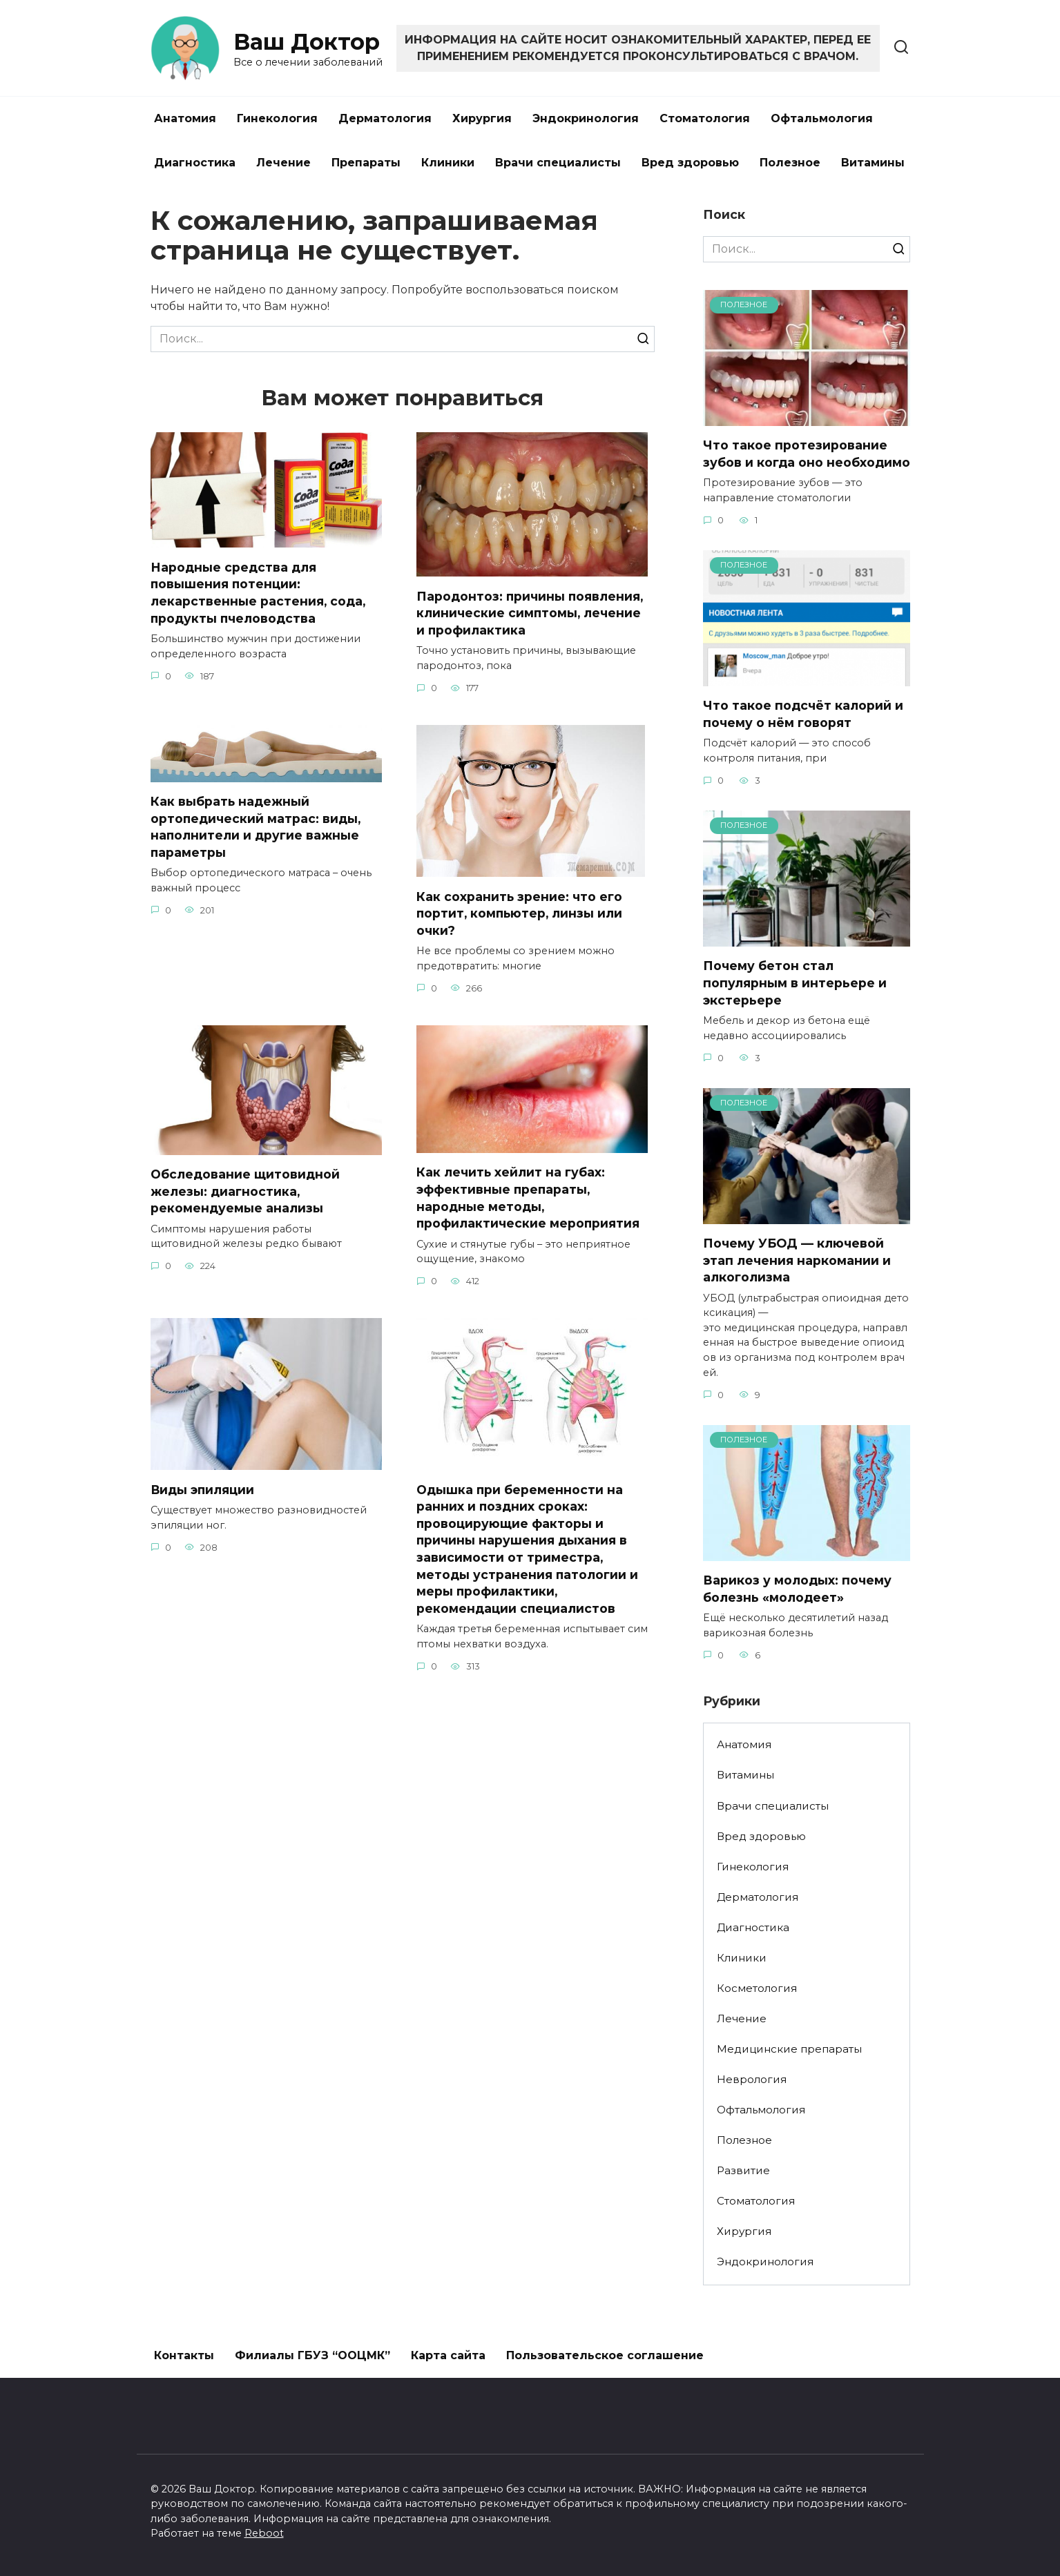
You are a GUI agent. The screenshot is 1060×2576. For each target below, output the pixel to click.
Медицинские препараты (789, 2048)
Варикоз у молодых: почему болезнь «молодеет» (797, 1589)
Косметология (757, 1988)
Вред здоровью (690, 162)
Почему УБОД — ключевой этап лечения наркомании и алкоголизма (797, 1260)
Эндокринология (585, 118)
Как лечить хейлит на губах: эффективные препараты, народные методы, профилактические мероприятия (528, 1197)
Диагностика (194, 162)
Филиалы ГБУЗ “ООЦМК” (312, 2355)
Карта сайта (448, 2355)
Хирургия (482, 118)
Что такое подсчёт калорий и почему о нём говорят (803, 714)
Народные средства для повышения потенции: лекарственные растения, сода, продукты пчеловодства (259, 592)
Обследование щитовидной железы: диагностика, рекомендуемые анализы (245, 1191)
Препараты (366, 162)
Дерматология (385, 118)
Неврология (752, 2079)
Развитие (743, 2170)
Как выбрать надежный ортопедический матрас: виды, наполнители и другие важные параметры (256, 827)
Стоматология (704, 118)
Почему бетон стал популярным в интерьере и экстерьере (795, 982)
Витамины (873, 162)
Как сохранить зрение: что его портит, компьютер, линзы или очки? (521, 913)
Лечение (283, 162)
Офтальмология (822, 118)
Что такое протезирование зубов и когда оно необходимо (806, 453)
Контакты (184, 2355)
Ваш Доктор (306, 41)
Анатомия (185, 118)
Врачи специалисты (558, 162)
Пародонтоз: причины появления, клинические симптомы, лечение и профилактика (530, 612)
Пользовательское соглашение (605, 2355)
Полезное (790, 162)
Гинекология (277, 118)
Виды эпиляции (203, 1489)
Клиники (447, 162)
